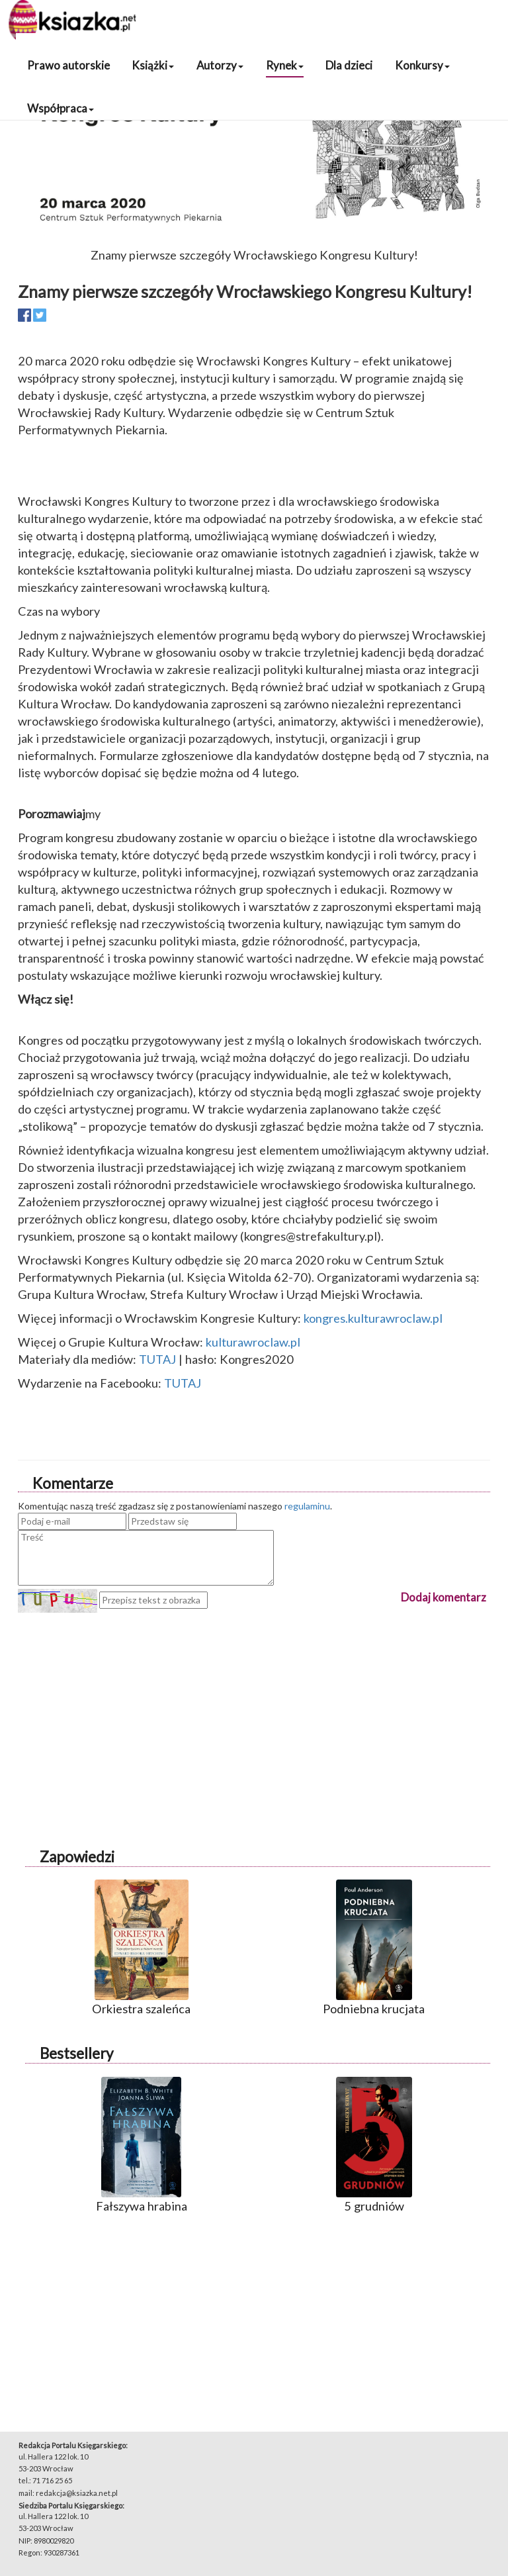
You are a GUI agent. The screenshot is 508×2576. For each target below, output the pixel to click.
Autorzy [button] (219, 65)
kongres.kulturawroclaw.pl (373, 1318)
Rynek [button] (285, 65)
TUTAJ (157, 1359)
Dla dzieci (348, 65)
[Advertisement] (254, 1705)
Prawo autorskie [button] (68, 65)
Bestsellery (76, 2053)
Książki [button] (153, 65)
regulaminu (307, 1505)
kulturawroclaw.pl (253, 1342)
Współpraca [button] (60, 108)
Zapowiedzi (77, 1857)
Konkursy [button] (422, 65)
